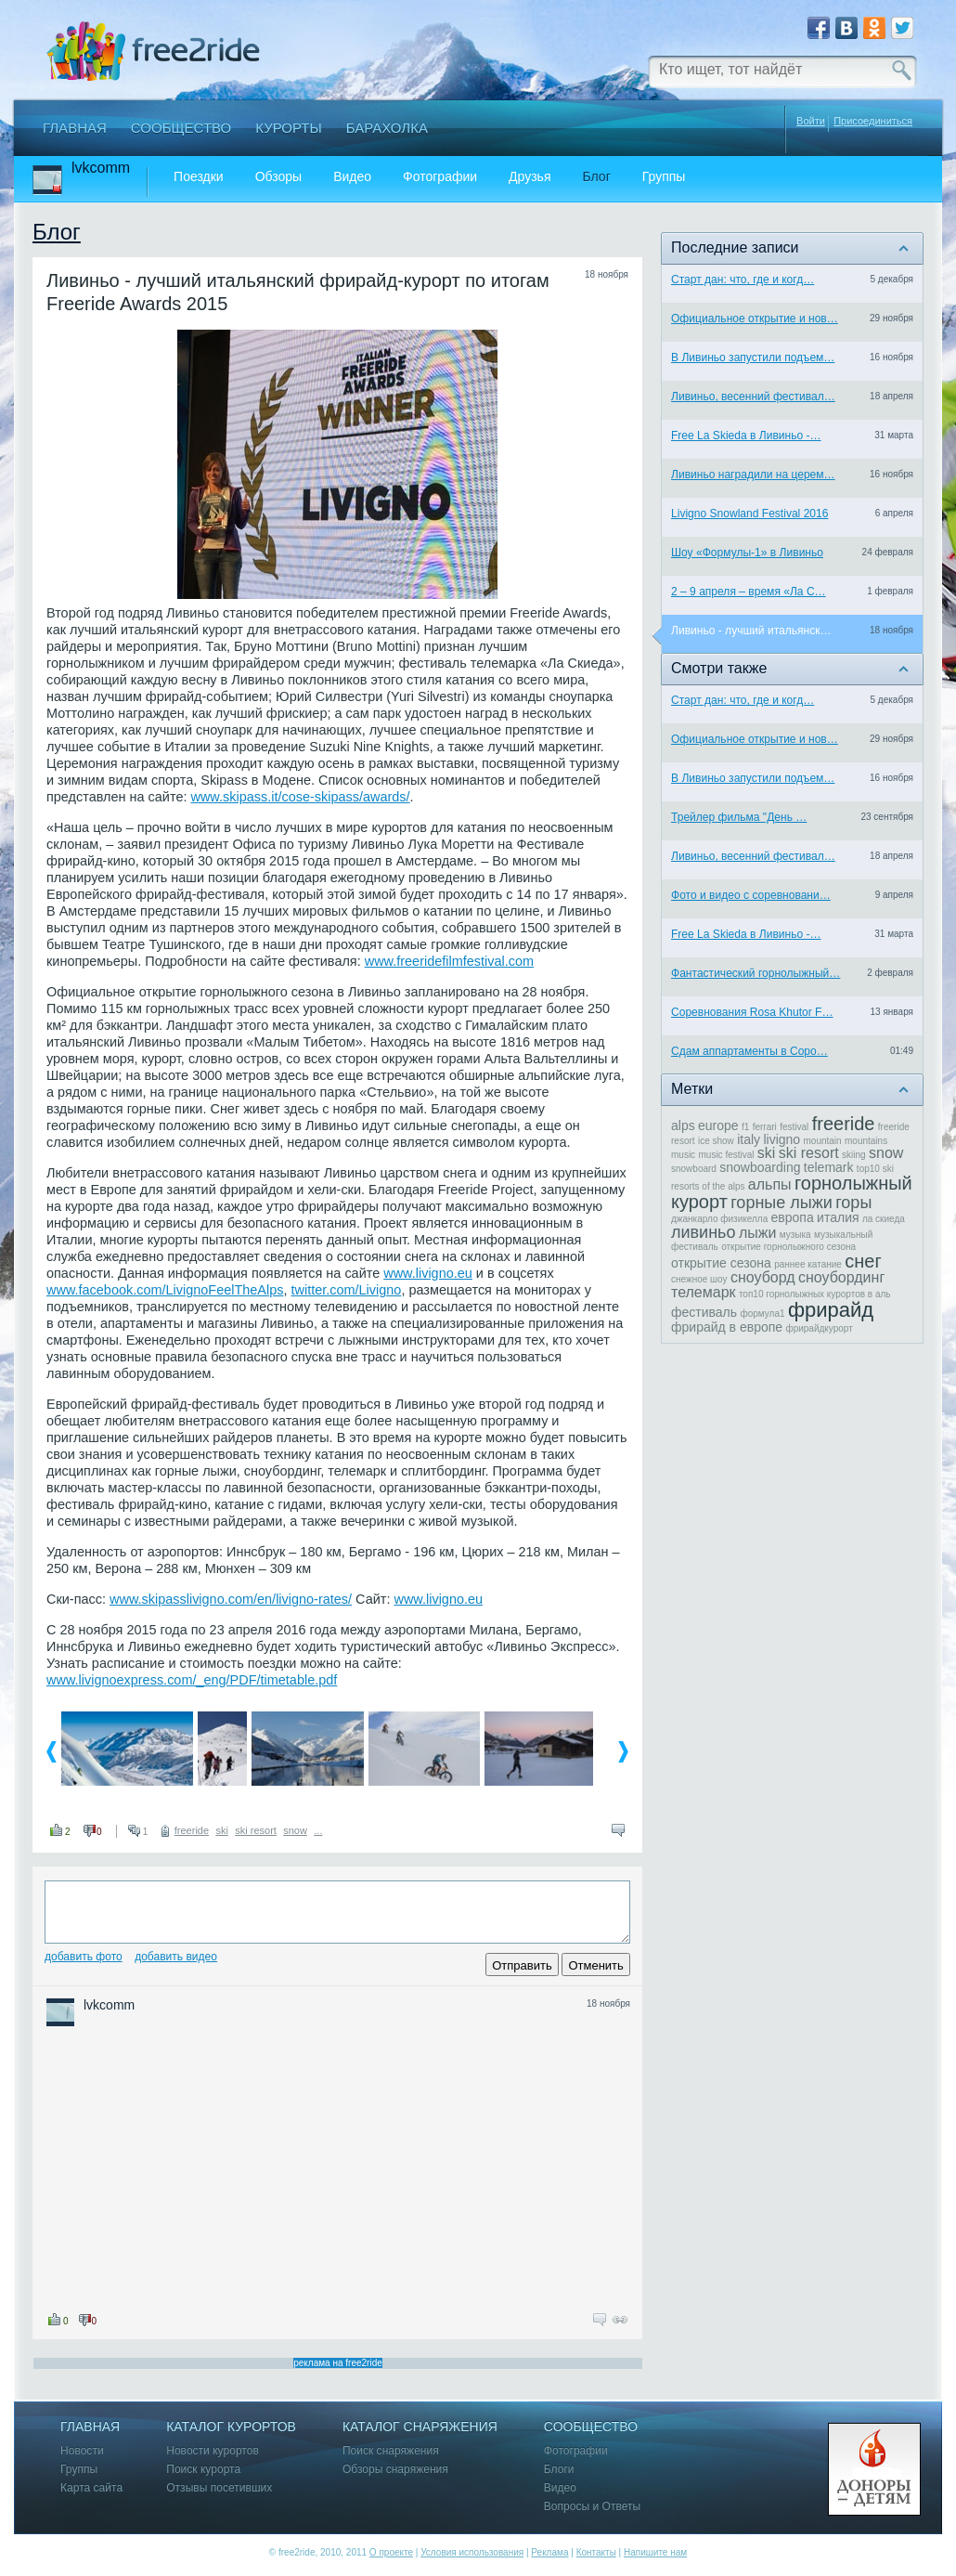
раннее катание (808, 1264)
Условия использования (471, 2552)
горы (853, 1202)
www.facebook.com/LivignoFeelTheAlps (164, 1289)
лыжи (757, 1233)
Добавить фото (84, 1956)
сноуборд (762, 1277)
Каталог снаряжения (419, 2427)
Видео (352, 177)
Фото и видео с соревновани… (751, 895)
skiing (854, 1155)
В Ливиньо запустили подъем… (752, 357)
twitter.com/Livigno (346, 1289)
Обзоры (279, 177)
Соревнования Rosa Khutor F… (752, 1012)
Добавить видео (176, 1956)
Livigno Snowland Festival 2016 (749, 513)
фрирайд (830, 1309)
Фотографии (440, 177)
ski (221, 1830)
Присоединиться (872, 121)
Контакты (596, 2552)
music (683, 1155)
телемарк (703, 1292)
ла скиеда (883, 1219)
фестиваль (704, 1312)
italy (748, 1139)
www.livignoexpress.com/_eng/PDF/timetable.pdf (191, 1679)
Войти (810, 120)
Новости (82, 2451)
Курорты (288, 128)
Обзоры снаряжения (395, 2470)
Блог (597, 177)
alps (683, 1125)
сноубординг (841, 1277)
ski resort (256, 1830)
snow (295, 1830)
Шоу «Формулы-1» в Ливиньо (747, 552)
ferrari (765, 1127)
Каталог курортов (231, 2427)
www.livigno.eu (427, 1273)
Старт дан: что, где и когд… (742, 279)
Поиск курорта (203, 2470)
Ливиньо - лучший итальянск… (751, 630)
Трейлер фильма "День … (739, 817)
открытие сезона (721, 1262)
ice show (716, 1141)
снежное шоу (699, 1279)
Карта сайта (91, 2488)
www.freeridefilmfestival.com (449, 961)
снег (863, 1261)
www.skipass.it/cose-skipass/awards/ (299, 796)
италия (838, 1217)
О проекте (391, 2552)
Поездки (199, 177)
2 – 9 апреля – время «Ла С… (748, 591)
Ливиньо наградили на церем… (753, 474)
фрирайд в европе (726, 1327)
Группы (664, 177)
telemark (829, 1167)
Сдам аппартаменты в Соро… (749, 1051)
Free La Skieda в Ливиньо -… (746, 435)
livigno (781, 1139)
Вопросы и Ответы (592, 2507)
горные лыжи (781, 1202)
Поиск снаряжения (390, 2451)
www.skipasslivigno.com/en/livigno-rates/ (231, 1599)
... (318, 1830)
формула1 (762, 1313)
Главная (75, 128)
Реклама (549, 2552)
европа (792, 1217)
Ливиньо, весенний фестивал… (753, 396)
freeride (191, 1830)
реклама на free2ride (337, 2363)
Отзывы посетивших (219, 2488)
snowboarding (759, 1167)
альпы (770, 1184)
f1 (745, 1127)
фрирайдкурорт (818, 1328)
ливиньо (703, 1232)
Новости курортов (212, 2451)
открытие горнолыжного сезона (788, 1247)
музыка (795, 1234)
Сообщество (181, 128)
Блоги (559, 2470)
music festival (726, 1155)
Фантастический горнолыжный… (755, 973)
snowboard (694, 1169)
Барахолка (387, 128)
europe (718, 1125)
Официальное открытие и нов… (754, 318)
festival (794, 1127)
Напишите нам (655, 2552)
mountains (866, 1141)
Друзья (529, 177)
